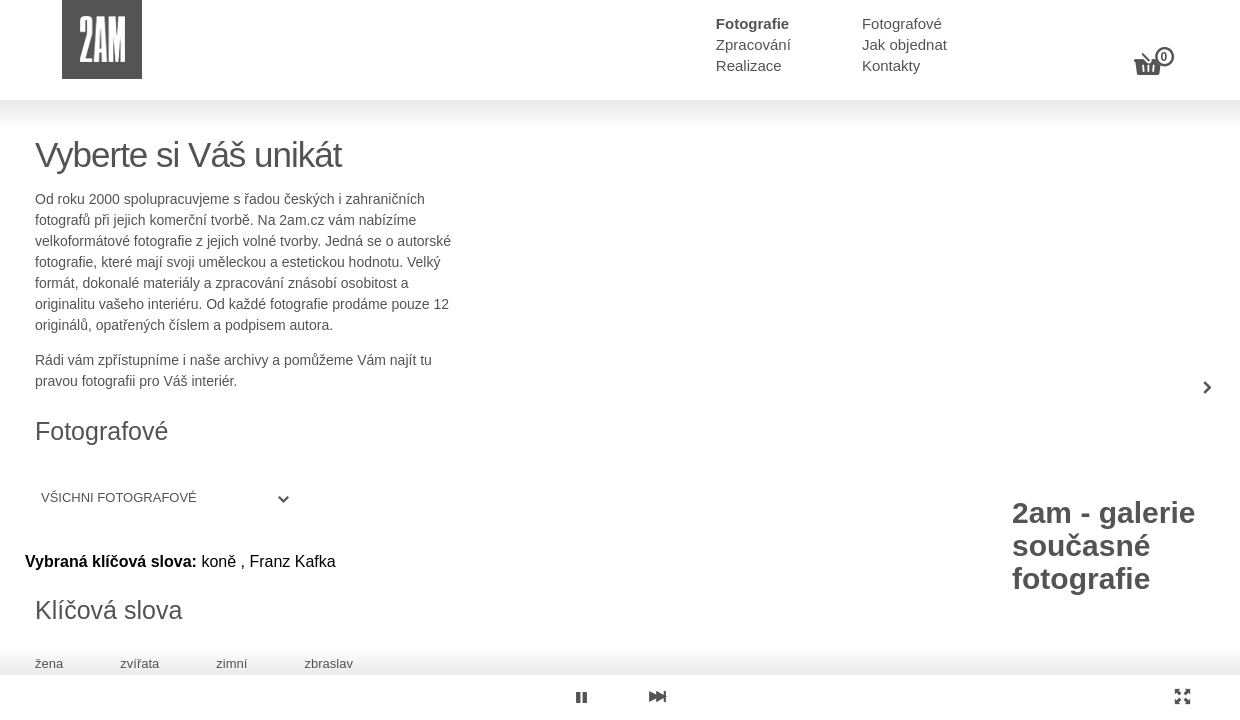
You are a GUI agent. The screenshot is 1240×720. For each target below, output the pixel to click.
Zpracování (753, 44)
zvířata (139, 663)
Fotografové (902, 23)
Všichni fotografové (119, 497)
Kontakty (891, 65)
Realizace (749, 65)
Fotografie (752, 23)
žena (49, 663)
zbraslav (328, 663)
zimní (231, 663)
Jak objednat (904, 44)
